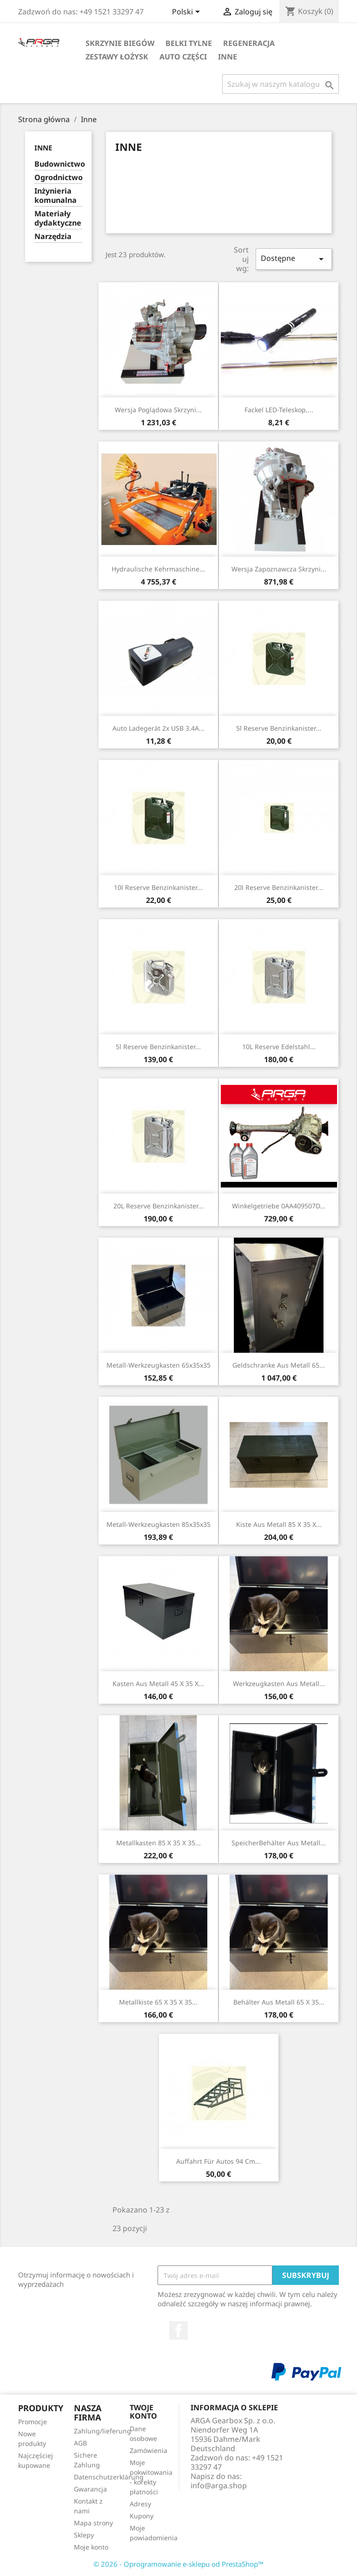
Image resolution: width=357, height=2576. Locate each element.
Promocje (32, 2421)
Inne (227, 57)
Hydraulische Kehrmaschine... (158, 569)
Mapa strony (93, 2522)
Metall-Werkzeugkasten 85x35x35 (158, 1524)
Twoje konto (143, 2411)
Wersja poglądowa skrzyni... (158, 409)
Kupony (141, 2515)
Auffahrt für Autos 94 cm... (218, 2161)
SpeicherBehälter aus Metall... (278, 1842)
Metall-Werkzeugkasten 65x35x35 (158, 1365)
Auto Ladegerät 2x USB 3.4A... (158, 728)
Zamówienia (148, 2450)
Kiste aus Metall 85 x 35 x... (279, 1524)
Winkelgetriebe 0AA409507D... (278, 1205)
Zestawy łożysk (117, 57)
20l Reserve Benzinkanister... (278, 887)
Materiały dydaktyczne (57, 218)
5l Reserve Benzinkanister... (278, 728)
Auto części (183, 57)
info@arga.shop (219, 2485)
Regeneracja (249, 43)
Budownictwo (58, 164)
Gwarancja (90, 2489)
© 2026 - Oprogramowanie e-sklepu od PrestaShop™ (178, 2564)
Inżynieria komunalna (55, 195)
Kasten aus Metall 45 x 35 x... (158, 1683)
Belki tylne (188, 43)
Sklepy (84, 2535)
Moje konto (91, 2547)
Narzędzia (53, 236)
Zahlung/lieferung (102, 2431)
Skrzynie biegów (120, 43)
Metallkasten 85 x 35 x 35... (158, 1842)
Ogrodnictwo (58, 177)
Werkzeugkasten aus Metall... (279, 1683)
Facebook (178, 2330)
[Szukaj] (280, 84)
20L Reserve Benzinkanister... (158, 1205)
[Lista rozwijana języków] (187, 12)
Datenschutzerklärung (109, 2476)
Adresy (140, 2503)
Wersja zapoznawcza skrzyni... (278, 569)
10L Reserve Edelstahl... (279, 1046)
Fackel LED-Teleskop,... (279, 409)
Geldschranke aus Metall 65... (278, 1365)
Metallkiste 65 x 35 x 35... (158, 2002)
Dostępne (294, 259)
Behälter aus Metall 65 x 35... (278, 2002)
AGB (80, 2443)
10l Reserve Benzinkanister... (158, 887)
